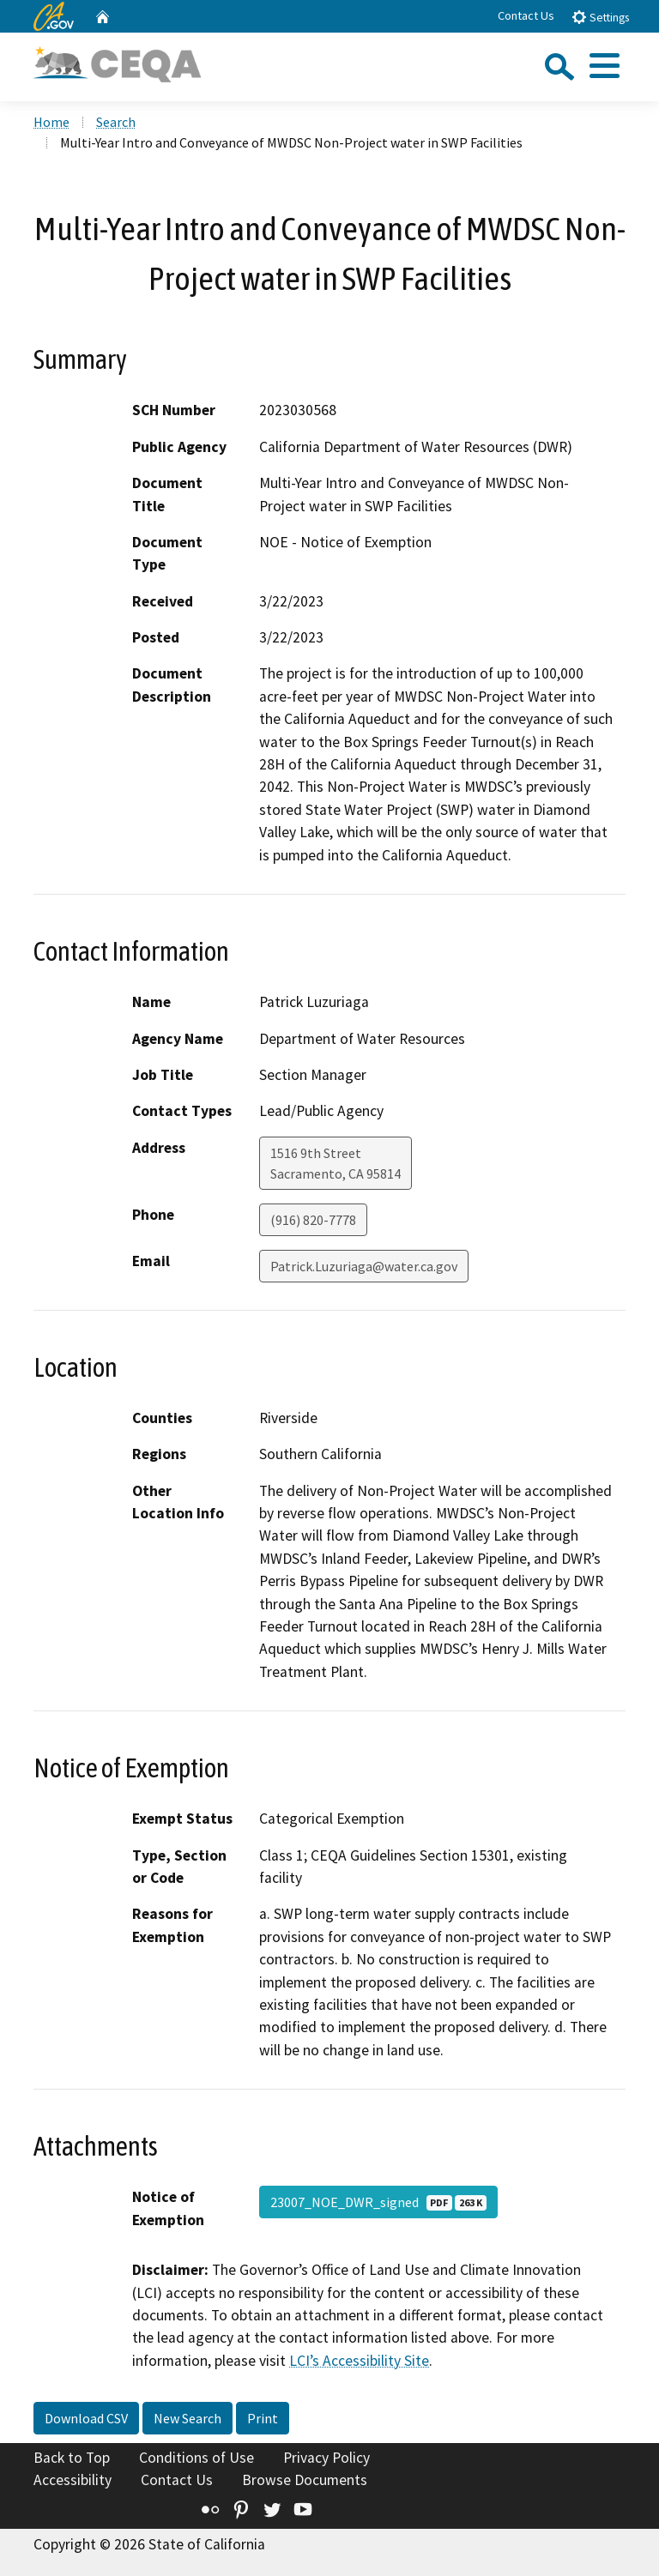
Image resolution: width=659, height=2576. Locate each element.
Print (262, 2418)
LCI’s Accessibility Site (359, 2360)
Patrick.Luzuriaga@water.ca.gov (363, 1266)
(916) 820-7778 (313, 1219)
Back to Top (71, 2457)
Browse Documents (304, 2479)
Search (116, 121)
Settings (600, 17)
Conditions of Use (196, 2457)
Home (51, 121)
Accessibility (72, 2479)
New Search (187, 2418)
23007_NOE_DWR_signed (378, 2202)
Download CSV (86, 2418)
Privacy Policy (326, 2457)
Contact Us (526, 15)
